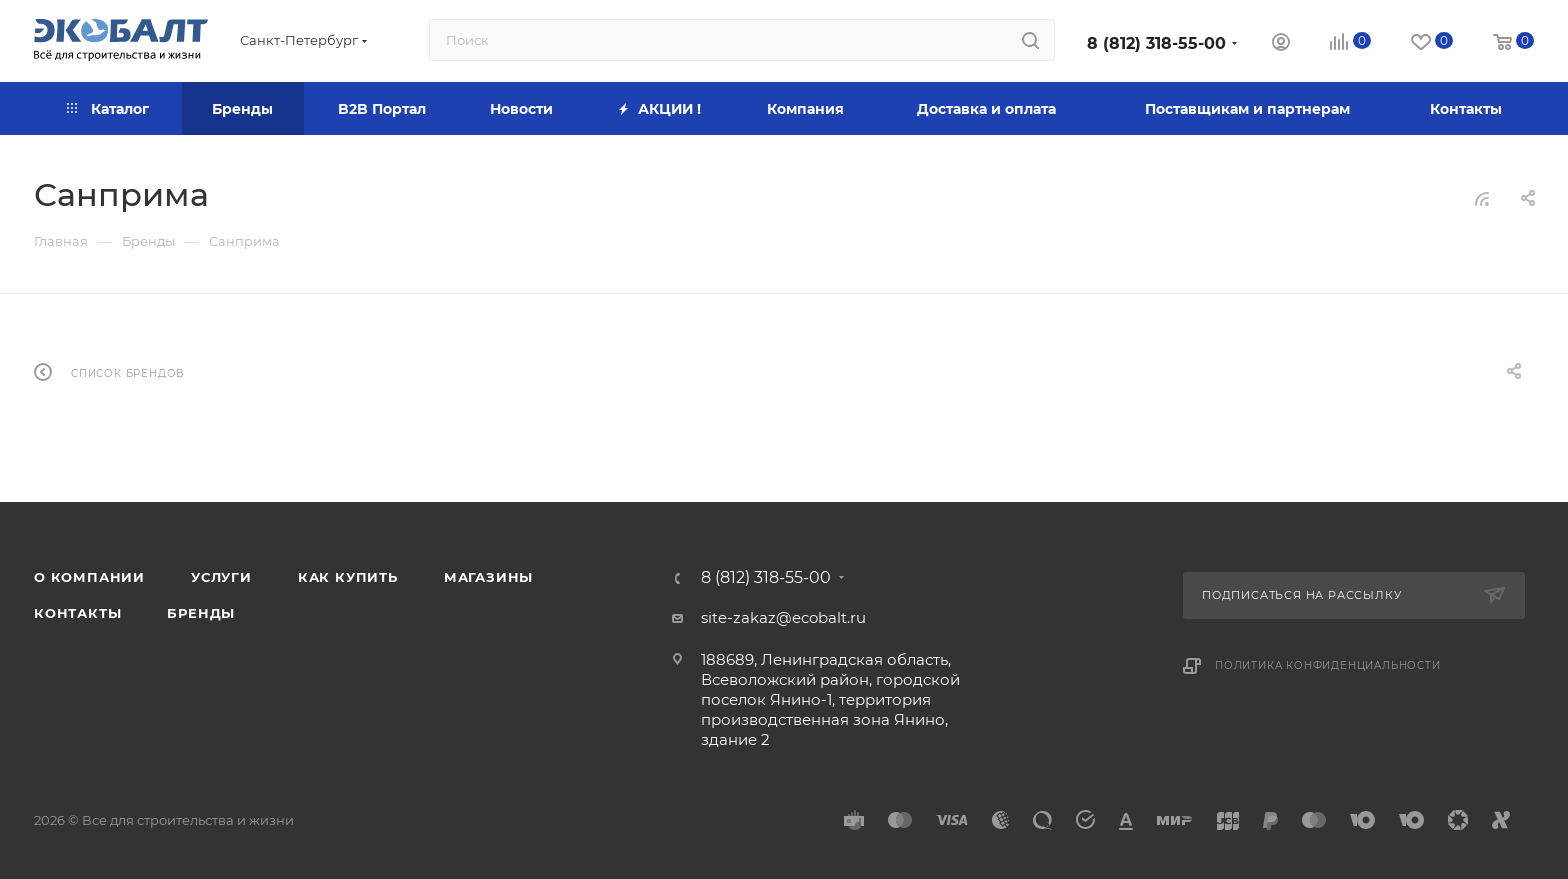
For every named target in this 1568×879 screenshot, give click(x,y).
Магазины (488, 577)
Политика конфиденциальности (1328, 665)
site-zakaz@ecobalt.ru (783, 617)
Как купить (348, 577)
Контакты (77, 613)
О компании (89, 577)
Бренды (201, 613)
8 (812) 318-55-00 (1156, 43)
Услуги (221, 577)
